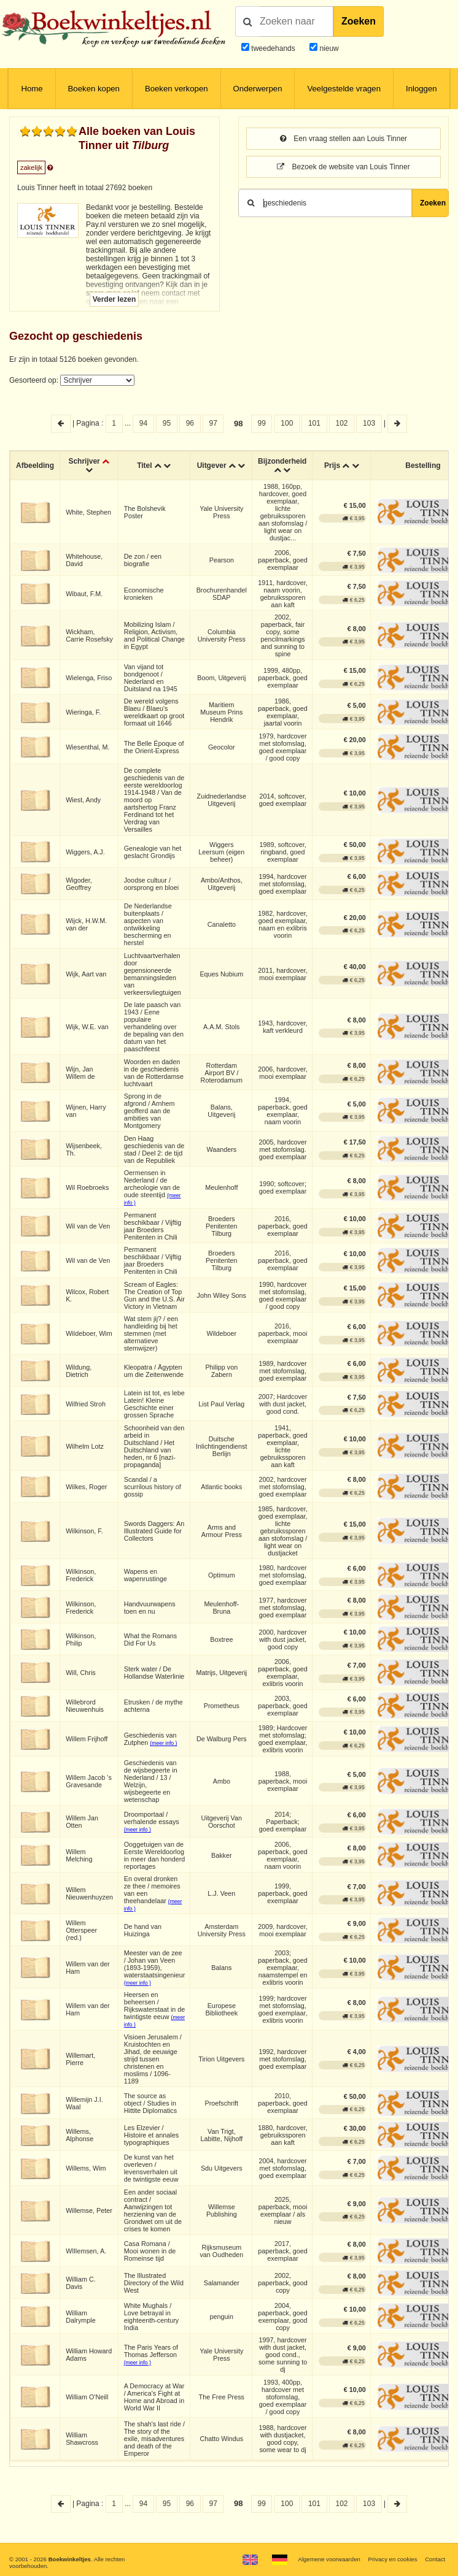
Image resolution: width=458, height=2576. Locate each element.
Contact (435, 2559)
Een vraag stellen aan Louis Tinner (343, 138)
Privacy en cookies (392, 2559)
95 (167, 423)
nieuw (328, 48)
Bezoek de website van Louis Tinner (343, 167)
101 (314, 423)
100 (287, 423)
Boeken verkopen (176, 88)
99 (261, 423)
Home (31, 88)
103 (369, 423)
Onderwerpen (257, 88)
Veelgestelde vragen (344, 88)
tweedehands (273, 48)
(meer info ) (163, 1743)
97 (213, 423)
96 (190, 423)
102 (341, 423)
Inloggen (421, 88)
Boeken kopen (94, 88)
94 (143, 423)
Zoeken (358, 21)
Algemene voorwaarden (329, 2559)
